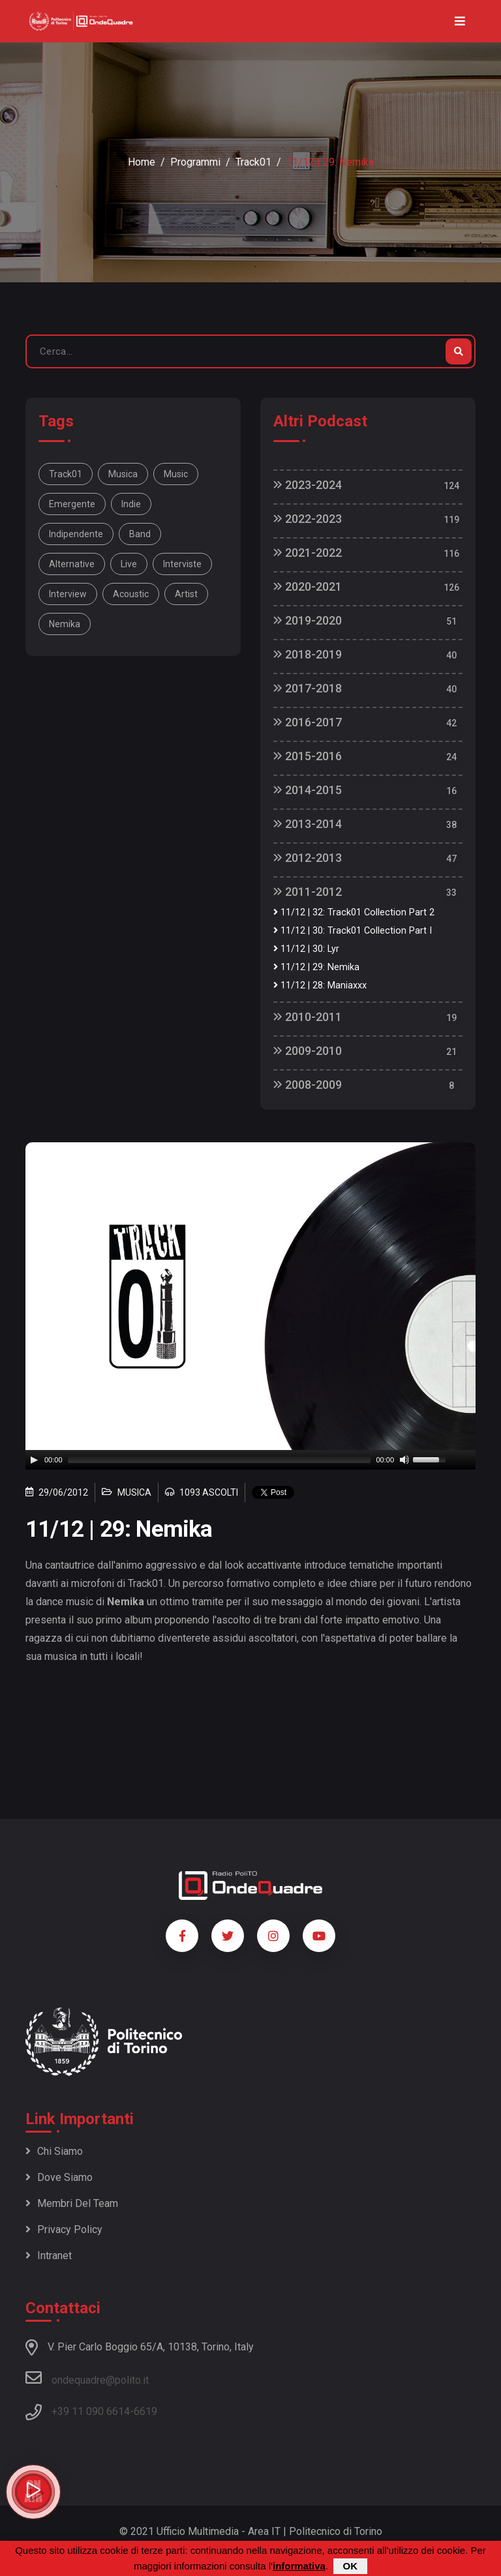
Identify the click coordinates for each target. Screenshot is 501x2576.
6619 (145, 2411)
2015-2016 (307, 756)
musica (123, 474)
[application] (250, 1460)
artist (186, 594)
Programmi (195, 162)
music (176, 474)
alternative (72, 564)
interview (68, 594)
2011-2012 (307, 891)
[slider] (219, 1460)
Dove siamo (59, 2177)
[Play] (34, 1460)
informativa (299, 2565)
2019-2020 (307, 620)
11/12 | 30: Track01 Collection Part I (352, 930)
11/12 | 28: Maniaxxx (320, 985)
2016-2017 (307, 722)
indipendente (76, 534)
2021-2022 (307, 552)
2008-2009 (307, 1084)
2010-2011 (307, 1017)
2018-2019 (307, 654)
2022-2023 (307, 519)
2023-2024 (307, 485)
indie (131, 504)
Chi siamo (54, 2151)
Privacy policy (63, 2229)
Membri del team (71, 2203)
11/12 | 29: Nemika (316, 967)
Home (141, 162)
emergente (72, 504)
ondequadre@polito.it (87, 2377)
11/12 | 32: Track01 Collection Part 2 (353, 912)
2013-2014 (307, 824)
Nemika (64, 624)
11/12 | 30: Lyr (306, 949)
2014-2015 (307, 790)
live (129, 564)
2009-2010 (307, 1051)
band (140, 534)
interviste (182, 564)
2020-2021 (307, 586)
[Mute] (404, 1460)
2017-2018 (307, 688)
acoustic (131, 594)
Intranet (48, 2255)
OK (350, 2565)
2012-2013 (307, 858)
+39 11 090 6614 (91, 2411)
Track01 (253, 162)
